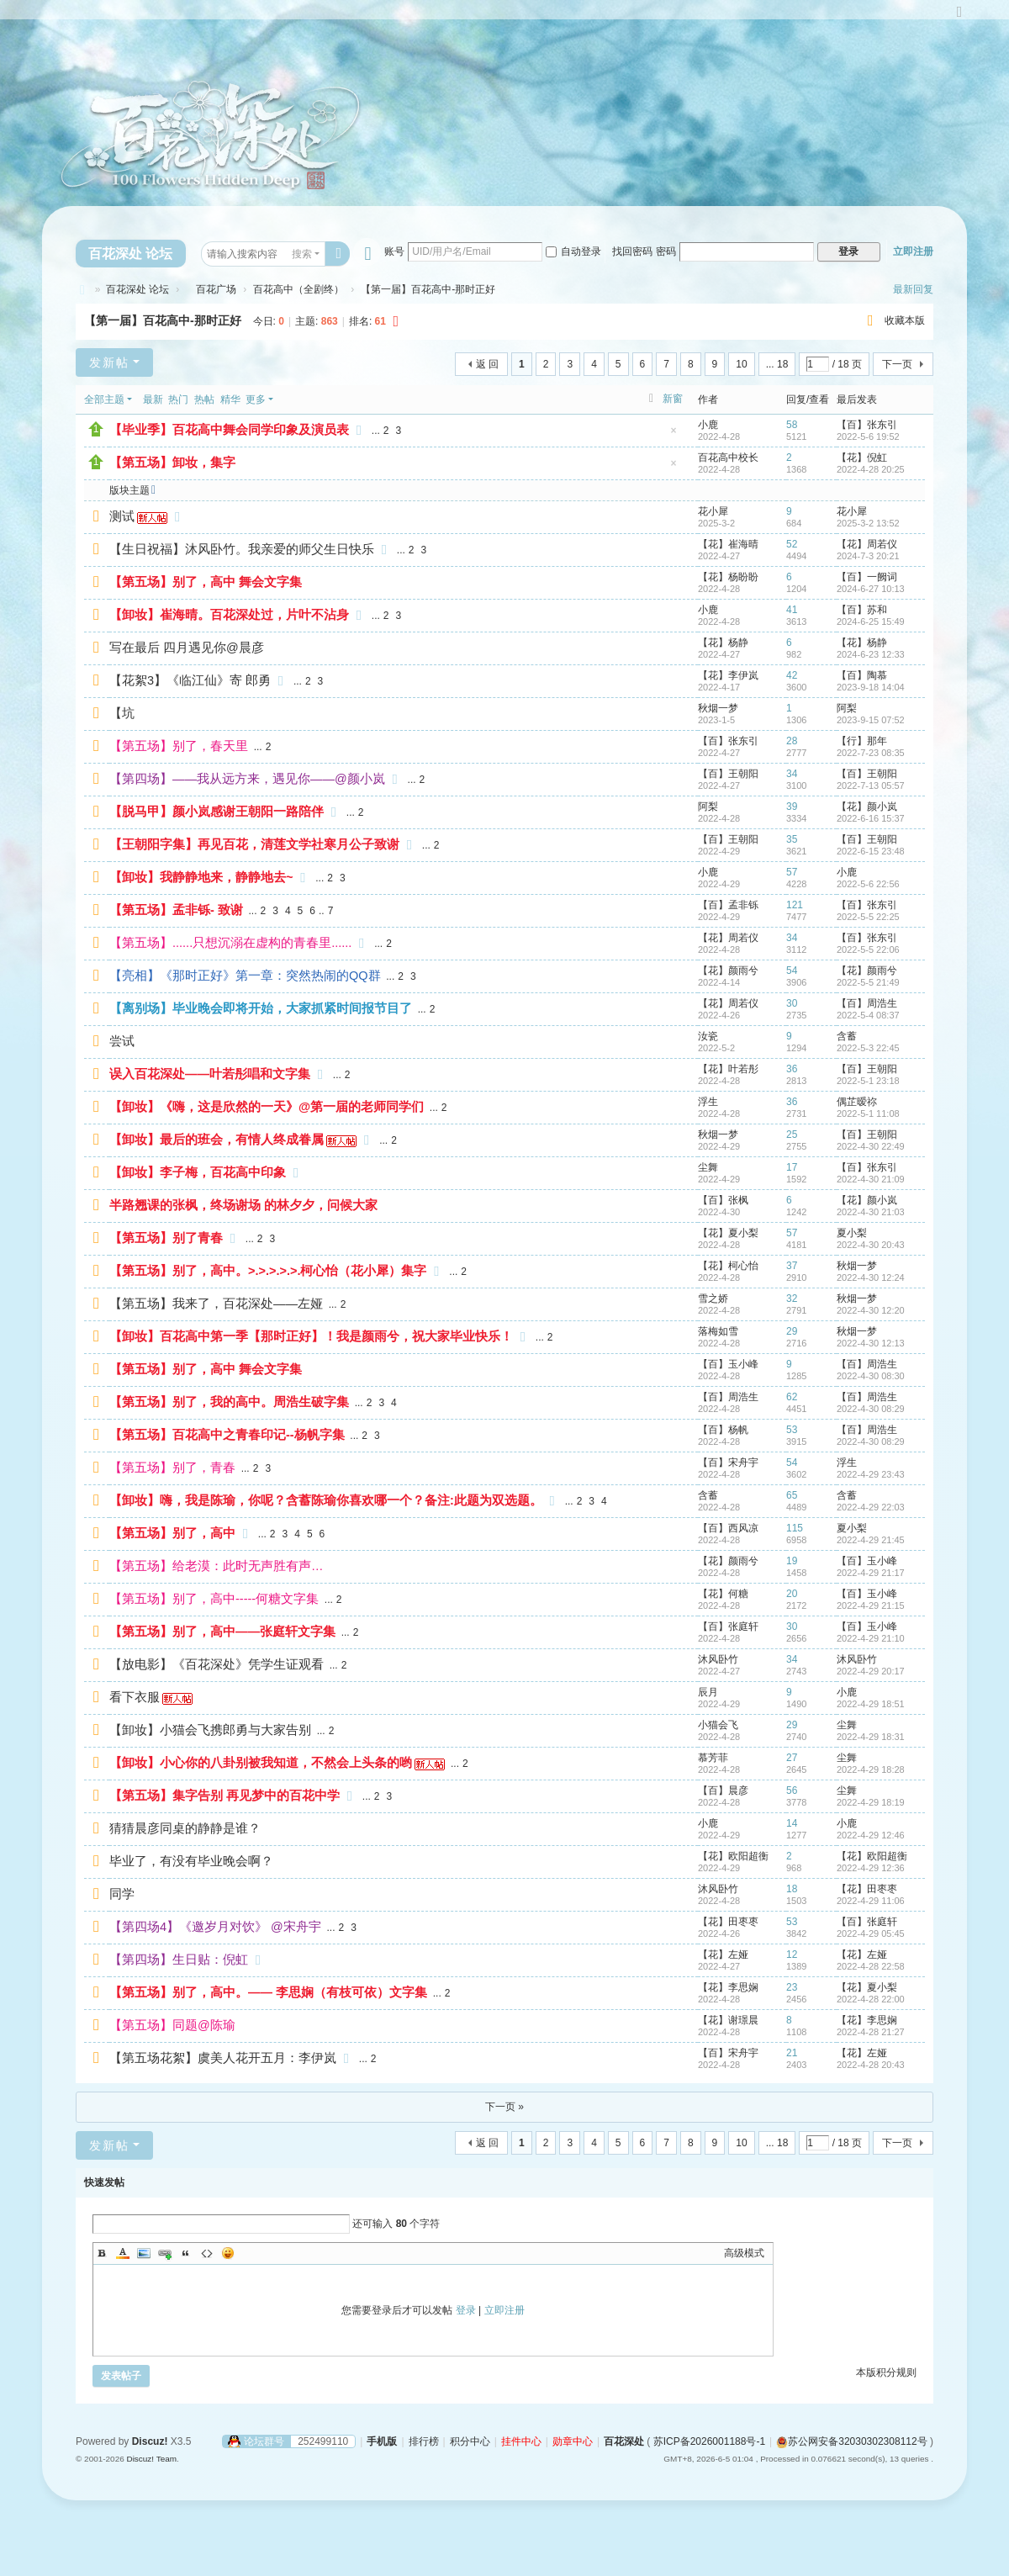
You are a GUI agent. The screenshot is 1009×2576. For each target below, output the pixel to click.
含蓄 (847, 1036)
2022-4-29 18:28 (871, 1769)
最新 (153, 399)
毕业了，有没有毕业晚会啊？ (191, 1861)
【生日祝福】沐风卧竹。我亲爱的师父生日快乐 (241, 549)
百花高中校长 (728, 457)
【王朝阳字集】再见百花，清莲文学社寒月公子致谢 (254, 844)
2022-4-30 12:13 (871, 1343)
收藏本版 (905, 320)
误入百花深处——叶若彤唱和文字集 (209, 1074)
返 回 (487, 364)
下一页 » (504, 2107)
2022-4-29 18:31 (871, 1737)
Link (164, 2253)
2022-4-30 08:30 (871, 1376)
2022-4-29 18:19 (871, 1802)
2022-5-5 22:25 (868, 917)
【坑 (122, 713)
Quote (185, 2253)
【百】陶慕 (862, 675)
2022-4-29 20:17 (871, 1671)
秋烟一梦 (718, 708)
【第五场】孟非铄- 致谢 (176, 910)
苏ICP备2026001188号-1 (709, 2441)
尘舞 (708, 1167)
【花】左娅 (723, 1954)
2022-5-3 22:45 (868, 1048)
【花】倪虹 (862, 457)
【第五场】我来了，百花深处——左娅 (216, 1303)
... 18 (777, 364)
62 (791, 1397)
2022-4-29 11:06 (871, 1901)
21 (791, 2053)
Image (143, 2253)
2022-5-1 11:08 (868, 1113)
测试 (122, 516)
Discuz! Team (151, 2458)
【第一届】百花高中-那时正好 (162, 320)
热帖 (204, 399)
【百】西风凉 (728, 1528)
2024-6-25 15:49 (871, 621)
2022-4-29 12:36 (871, 1868)
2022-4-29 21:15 (871, 1605)
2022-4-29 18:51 (871, 1704)
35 (791, 839)
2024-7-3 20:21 (868, 556)
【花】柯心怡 (728, 1266)
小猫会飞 (718, 1725)
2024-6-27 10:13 (871, 589)
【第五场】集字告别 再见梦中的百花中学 (224, 1795)
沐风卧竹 (718, 1659)
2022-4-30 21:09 (871, 1179)
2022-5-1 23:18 (868, 1081)
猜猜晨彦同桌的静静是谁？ (185, 1828)
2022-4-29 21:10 (871, 1638)
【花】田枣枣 (867, 1889)
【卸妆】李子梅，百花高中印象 (197, 1172)
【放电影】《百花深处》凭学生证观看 (216, 1664)
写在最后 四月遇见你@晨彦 (186, 647)
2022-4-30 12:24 (871, 1277)
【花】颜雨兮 (728, 970)
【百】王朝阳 (728, 774)
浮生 (708, 1102)
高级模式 (744, 2253)
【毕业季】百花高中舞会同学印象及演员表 (229, 429)
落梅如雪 (718, 1331)
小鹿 (708, 425)
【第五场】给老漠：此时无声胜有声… (216, 1566)
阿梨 (847, 708)
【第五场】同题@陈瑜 (172, 2025)
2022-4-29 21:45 (871, 1540)
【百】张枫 (723, 1200)
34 (791, 774)
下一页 (897, 364)
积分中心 (470, 2441)
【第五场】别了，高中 (172, 1533)
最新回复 (913, 289)
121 (794, 905)
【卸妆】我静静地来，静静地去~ (201, 877)
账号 (394, 251)
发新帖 (109, 362)
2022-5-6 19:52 (868, 436)
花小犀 (713, 511)
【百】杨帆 (723, 1430)
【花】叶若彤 (728, 1069)
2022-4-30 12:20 (871, 1310)
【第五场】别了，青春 (172, 1467)
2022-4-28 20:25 (871, 469)
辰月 (708, 1692)
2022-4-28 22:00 (871, 1999)
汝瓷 (708, 1036)
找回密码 (632, 251)
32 (791, 1298)
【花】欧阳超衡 (733, 1856)
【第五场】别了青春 (166, 1238)
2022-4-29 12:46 (871, 1835)
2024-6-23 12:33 (871, 654)
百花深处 (82, 290)
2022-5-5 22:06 (868, 949)
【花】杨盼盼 (728, 577)
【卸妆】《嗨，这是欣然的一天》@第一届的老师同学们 (266, 1106)
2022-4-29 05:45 (871, 1933)
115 (794, 1528)
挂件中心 (521, 2441)
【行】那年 (862, 741)
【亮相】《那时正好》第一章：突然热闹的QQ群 (245, 975)
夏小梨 (852, 1233)
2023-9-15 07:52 (871, 720)
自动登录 (573, 251)
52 (791, 544)
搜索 (302, 254)
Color (122, 2253)
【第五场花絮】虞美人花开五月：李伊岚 (222, 2058)
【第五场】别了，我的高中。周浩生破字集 (229, 1402)
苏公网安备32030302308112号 (851, 2441)
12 (791, 1954)
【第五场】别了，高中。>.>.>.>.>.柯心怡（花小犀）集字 (267, 1270)
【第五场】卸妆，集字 (172, 462)
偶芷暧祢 (857, 1102)
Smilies (227, 2253)
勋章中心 (572, 2441)
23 (791, 1987)
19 (791, 1561)
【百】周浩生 (867, 1003)
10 (741, 364)
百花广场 (211, 289)
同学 (122, 1894)
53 (791, 1430)
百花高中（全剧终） (298, 289)
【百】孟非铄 (728, 905)
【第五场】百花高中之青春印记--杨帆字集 (227, 1434)
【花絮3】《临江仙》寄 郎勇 (190, 680)
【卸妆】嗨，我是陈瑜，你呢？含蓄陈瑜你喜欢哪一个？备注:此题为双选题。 (325, 1500)
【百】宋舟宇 (728, 1462)
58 (791, 425)
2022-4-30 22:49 (871, 1146)
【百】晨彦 (723, 1790)
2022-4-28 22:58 (871, 1966)
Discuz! (150, 2441)
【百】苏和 (862, 610)
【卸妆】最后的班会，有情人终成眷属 (216, 1139)
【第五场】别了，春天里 (178, 746)
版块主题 (129, 490)
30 (791, 1003)
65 (791, 1495)
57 (791, 872)
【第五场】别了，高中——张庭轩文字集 (222, 1631)
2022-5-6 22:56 (868, 884)
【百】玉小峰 (728, 1364)
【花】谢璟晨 (728, 2020)
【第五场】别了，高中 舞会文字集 (205, 582)
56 (791, 1790)
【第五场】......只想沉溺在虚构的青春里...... (230, 942)
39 (791, 806)
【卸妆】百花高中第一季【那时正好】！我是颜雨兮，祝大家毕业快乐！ (311, 1336)
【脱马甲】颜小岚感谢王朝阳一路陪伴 (216, 811)
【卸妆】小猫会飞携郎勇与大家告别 (210, 1730)
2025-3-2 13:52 (868, 523)
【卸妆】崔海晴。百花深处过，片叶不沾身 (229, 615)
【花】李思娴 (728, 1987)
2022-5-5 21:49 (868, 982)
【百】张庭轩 (728, 1626)
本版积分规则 (886, 2372)
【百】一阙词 (867, 577)
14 (791, 1823)
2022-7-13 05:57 (871, 785)
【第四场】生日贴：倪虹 (178, 1959)
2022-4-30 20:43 (871, 1245)
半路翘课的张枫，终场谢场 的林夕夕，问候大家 (243, 1205)
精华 (230, 399)
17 (791, 1167)
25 (791, 1134)
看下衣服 (134, 1697)
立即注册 (913, 251)
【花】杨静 (723, 642)
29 (791, 1331)
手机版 (382, 2441)
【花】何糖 (723, 1594)
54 (791, 970)
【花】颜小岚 (867, 806)
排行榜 (424, 2441)
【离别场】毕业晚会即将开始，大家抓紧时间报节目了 (260, 1008)
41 (791, 610)
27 (791, 1758)
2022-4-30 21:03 (871, 1212)
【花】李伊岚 (728, 675)
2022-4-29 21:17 (871, 1573)
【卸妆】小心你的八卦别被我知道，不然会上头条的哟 (260, 1762)
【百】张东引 (867, 425)
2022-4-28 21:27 (871, 2032)
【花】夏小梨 (728, 1233)
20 (791, 1594)
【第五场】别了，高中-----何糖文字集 (214, 1598)
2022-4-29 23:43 (871, 1474)
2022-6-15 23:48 (871, 851)
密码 (666, 251)
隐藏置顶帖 (673, 435)
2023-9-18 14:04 (871, 687)
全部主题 (104, 399)
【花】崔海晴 (728, 544)
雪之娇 (713, 1298)
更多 (256, 399)
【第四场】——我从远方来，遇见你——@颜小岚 (247, 778)
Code (206, 2253)
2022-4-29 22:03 (871, 1507)
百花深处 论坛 (130, 253)
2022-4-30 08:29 (871, 1409)
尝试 (122, 1041)
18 (791, 1889)
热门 (178, 399)
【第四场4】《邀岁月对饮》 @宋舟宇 (215, 1926)
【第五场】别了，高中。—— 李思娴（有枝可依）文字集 (268, 1992)
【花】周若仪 (867, 544)
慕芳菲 (713, 1758)
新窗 (673, 399)
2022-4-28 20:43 (871, 2065)
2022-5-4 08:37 (868, 1015)
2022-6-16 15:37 (871, 818)
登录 (466, 2310)
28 (791, 741)
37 (791, 1266)
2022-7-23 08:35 (871, 753)
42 (791, 675)
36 (791, 1069)
